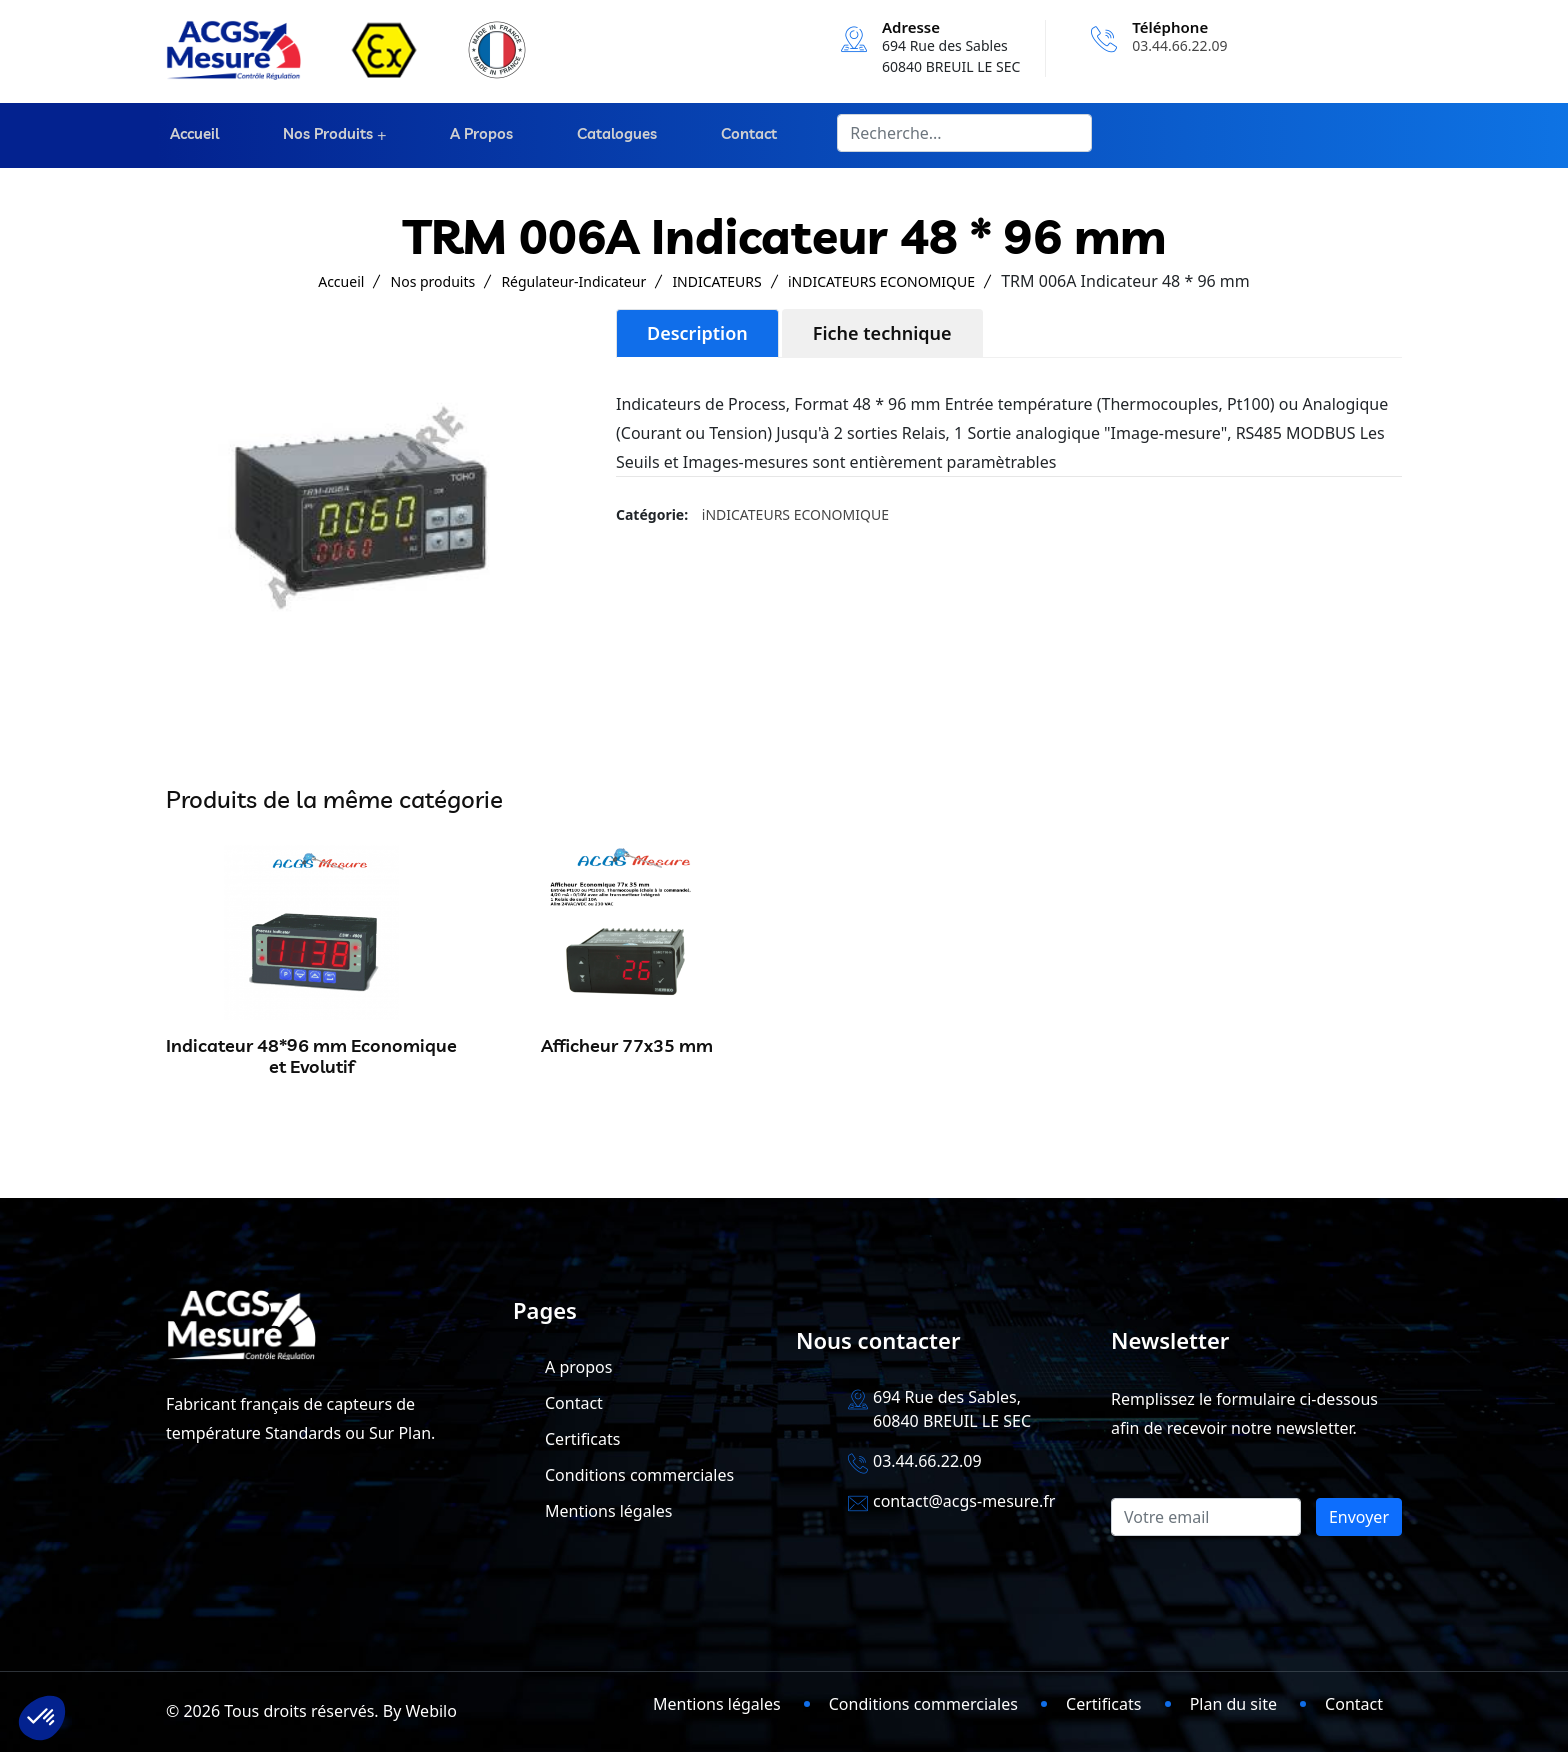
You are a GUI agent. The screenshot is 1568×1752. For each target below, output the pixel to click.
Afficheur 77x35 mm (627, 1045)
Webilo (431, 1711)
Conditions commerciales (639, 1475)
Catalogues (611, 135)
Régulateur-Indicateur (573, 281)
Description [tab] (697, 333)
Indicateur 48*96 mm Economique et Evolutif (311, 1056)
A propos (477, 135)
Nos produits (322, 135)
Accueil (190, 135)
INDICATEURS (716, 281)
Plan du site (1233, 1704)
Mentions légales (609, 1511)
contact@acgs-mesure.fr (964, 1501)
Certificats (582, 1439)
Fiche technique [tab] (882, 333)
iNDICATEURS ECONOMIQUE (881, 281)
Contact (741, 135)
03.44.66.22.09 (1179, 45)
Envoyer (1359, 1517)
